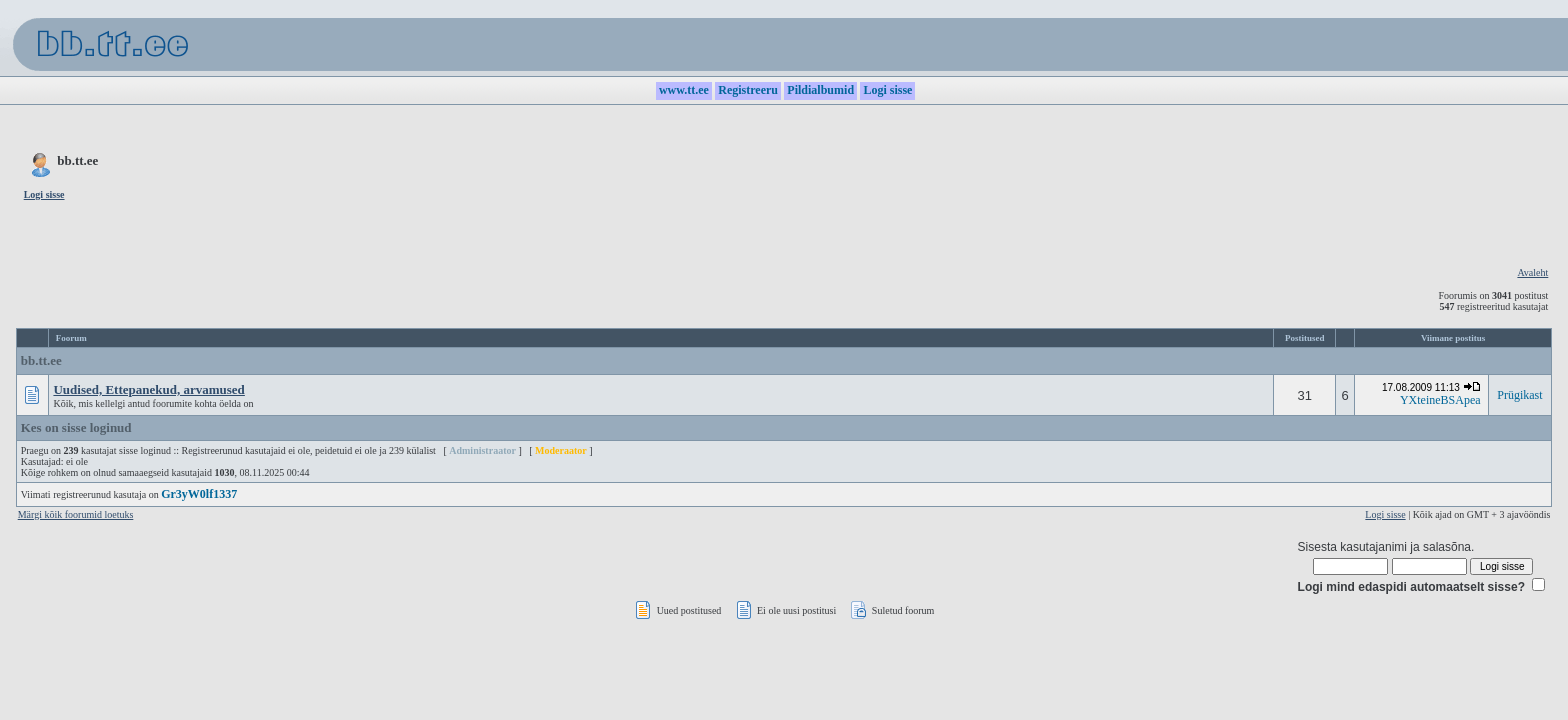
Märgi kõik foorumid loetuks (76, 514)
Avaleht (1532, 272)
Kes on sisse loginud (76, 427)
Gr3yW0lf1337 (199, 494)
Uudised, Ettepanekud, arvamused (148, 389)
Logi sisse (1385, 514)
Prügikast (1519, 395)
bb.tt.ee (41, 360)
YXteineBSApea (1440, 400)
